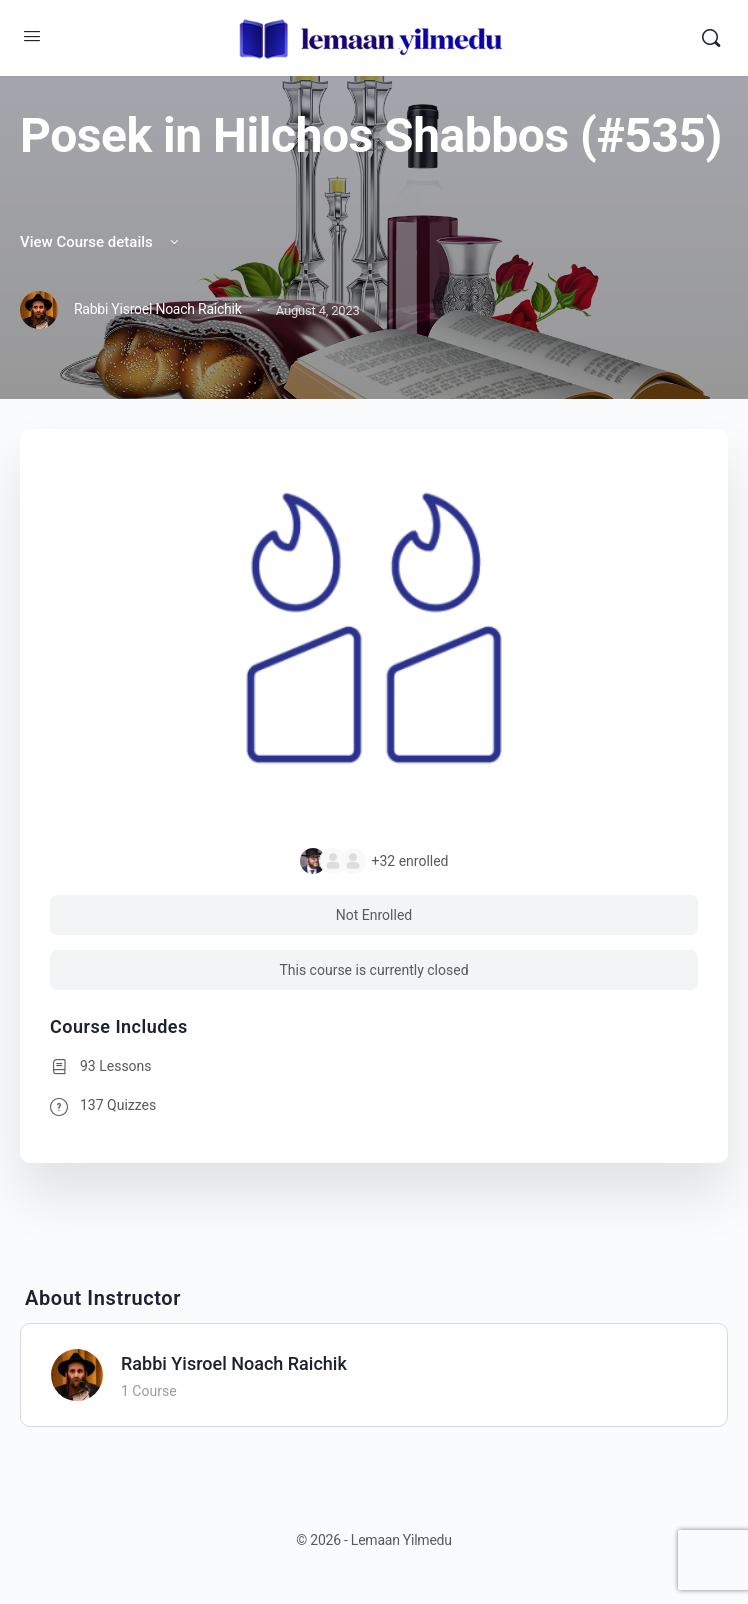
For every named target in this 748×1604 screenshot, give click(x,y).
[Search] (711, 38)
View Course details (101, 242)
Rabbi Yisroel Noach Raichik (234, 1363)
